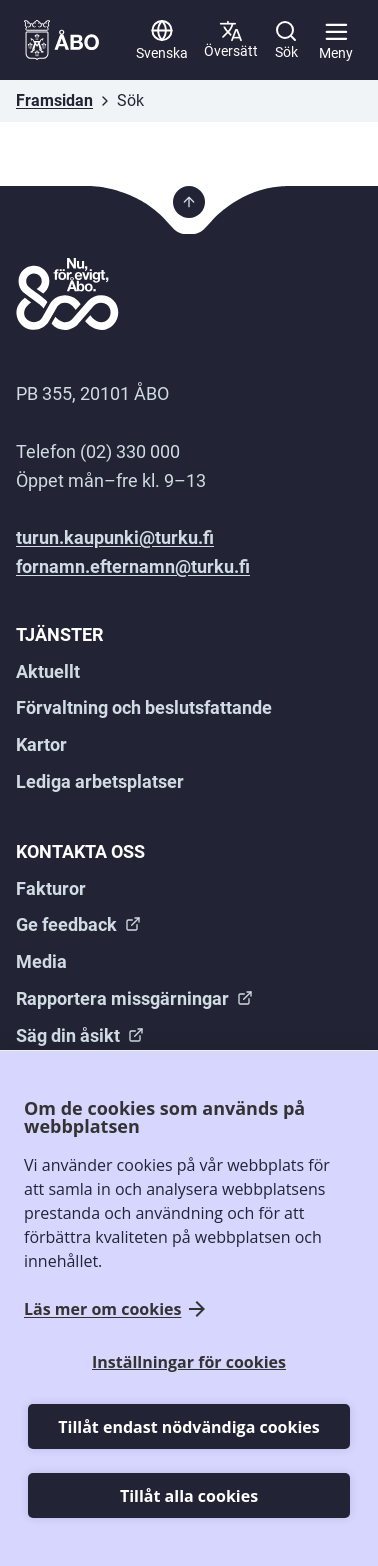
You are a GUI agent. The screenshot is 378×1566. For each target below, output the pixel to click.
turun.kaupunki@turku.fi (115, 537)
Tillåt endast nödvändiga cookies (188, 1427)
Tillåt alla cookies (189, 1496)
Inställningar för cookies (189, 1362)
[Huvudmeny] (336, 40)
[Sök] (286, 40)
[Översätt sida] (231, 40)
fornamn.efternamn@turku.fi (133, 566)
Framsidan (54, 100)
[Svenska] (162, 40)
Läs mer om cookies (102, 1309)
